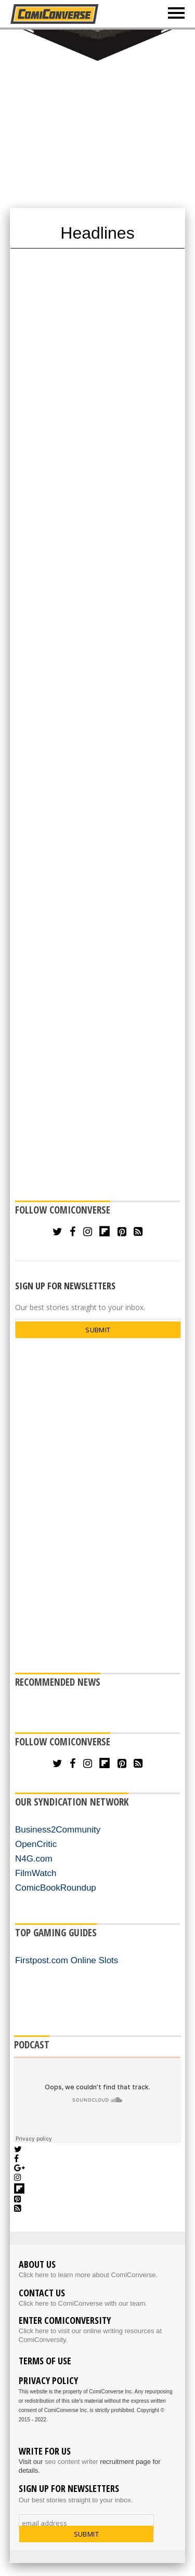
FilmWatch (36, 1873)
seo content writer (71, 2461)
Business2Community (57, 1830)
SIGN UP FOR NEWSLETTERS (65, 1285)
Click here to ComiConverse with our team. (83, 2303)
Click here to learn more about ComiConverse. (88, 2275)
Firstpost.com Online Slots (66, 1960)
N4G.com (34, 1859)
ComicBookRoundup (55, 1888)
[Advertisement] (97, 117)
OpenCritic (36, 1844)
